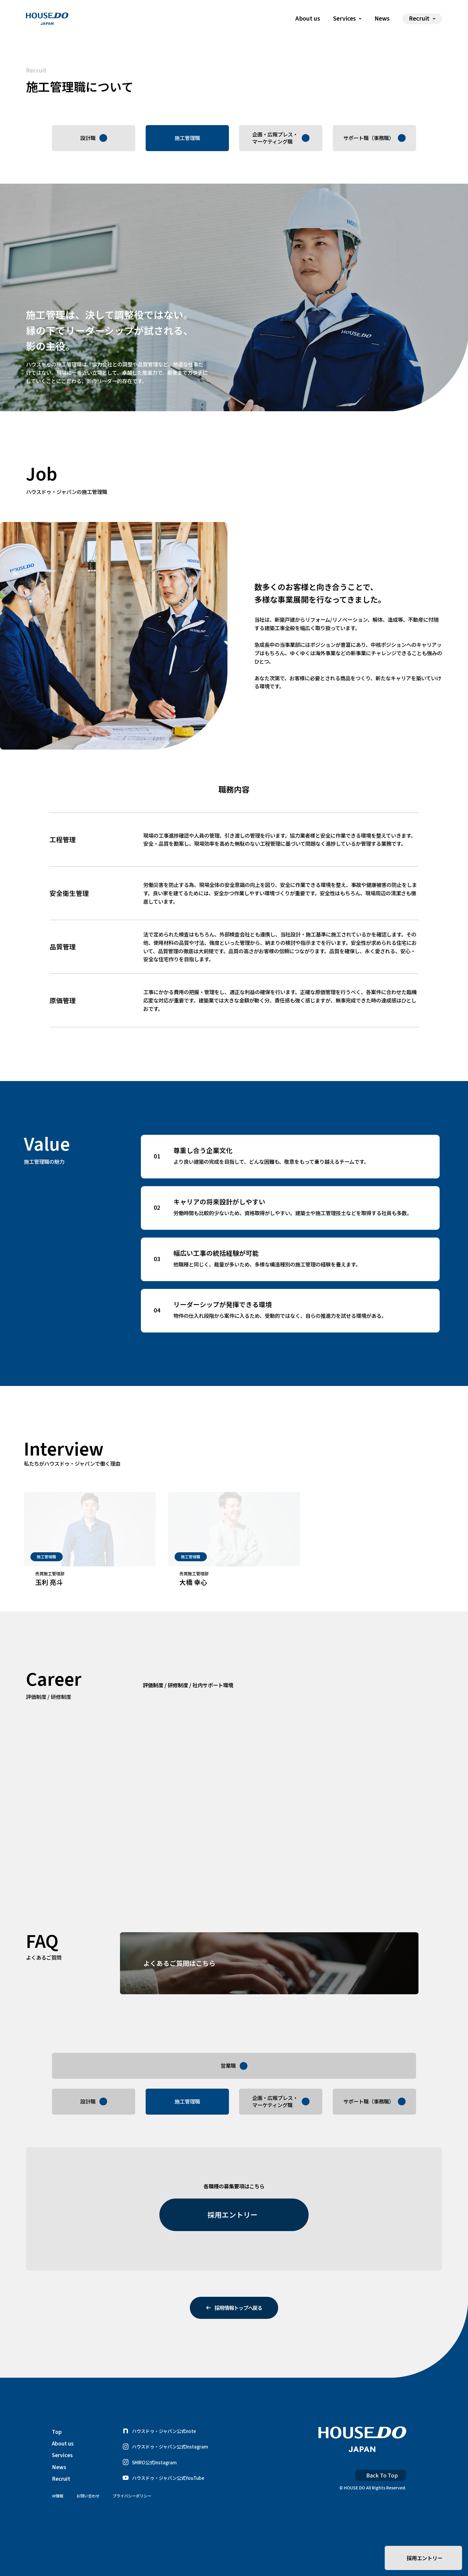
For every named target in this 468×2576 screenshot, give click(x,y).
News (382, 19)
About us (307, 19)
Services (62, 2483)
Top (57, 2459)
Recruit (61, 2506)
